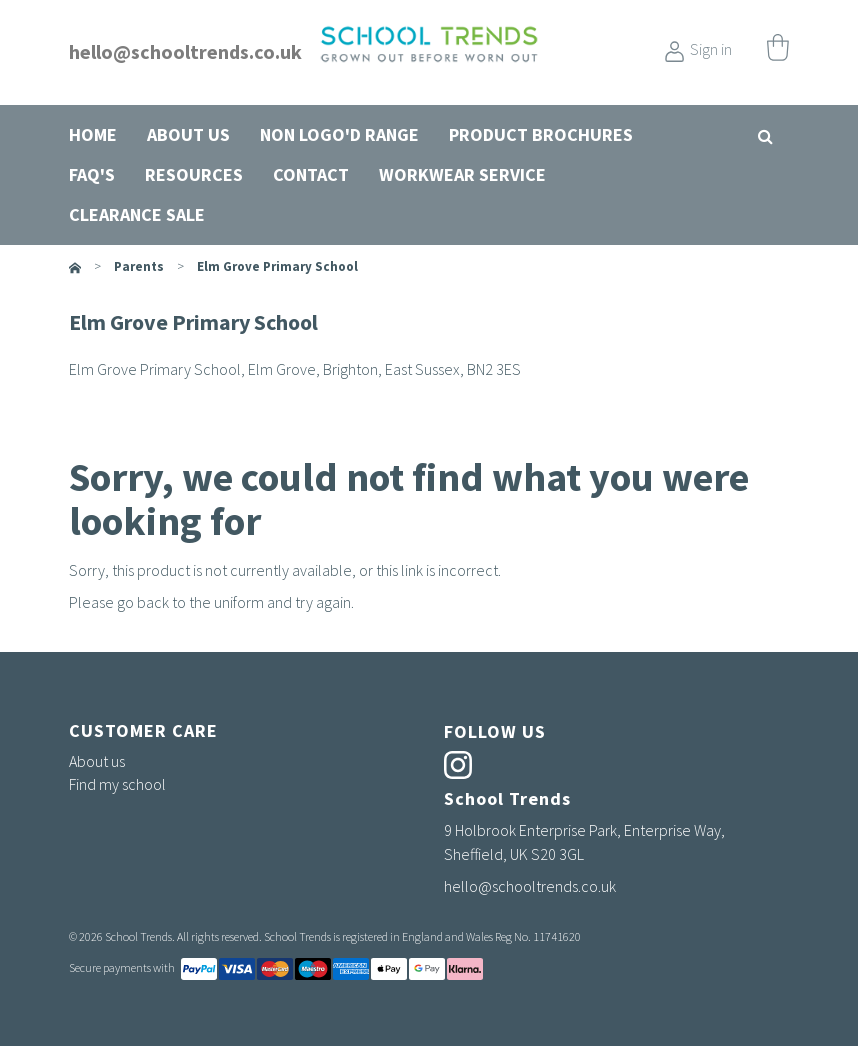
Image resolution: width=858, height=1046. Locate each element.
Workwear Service (462, 174)
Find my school (117, 784)
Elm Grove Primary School (277, 266)
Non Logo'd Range (339, 134)
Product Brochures (541, 134)
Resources (194, 174)
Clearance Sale (137, 214)
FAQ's (92, 174)
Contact (311, 174)
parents (139, 266)
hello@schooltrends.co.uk (185, 51)
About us (188, 134)
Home (93, 134)
